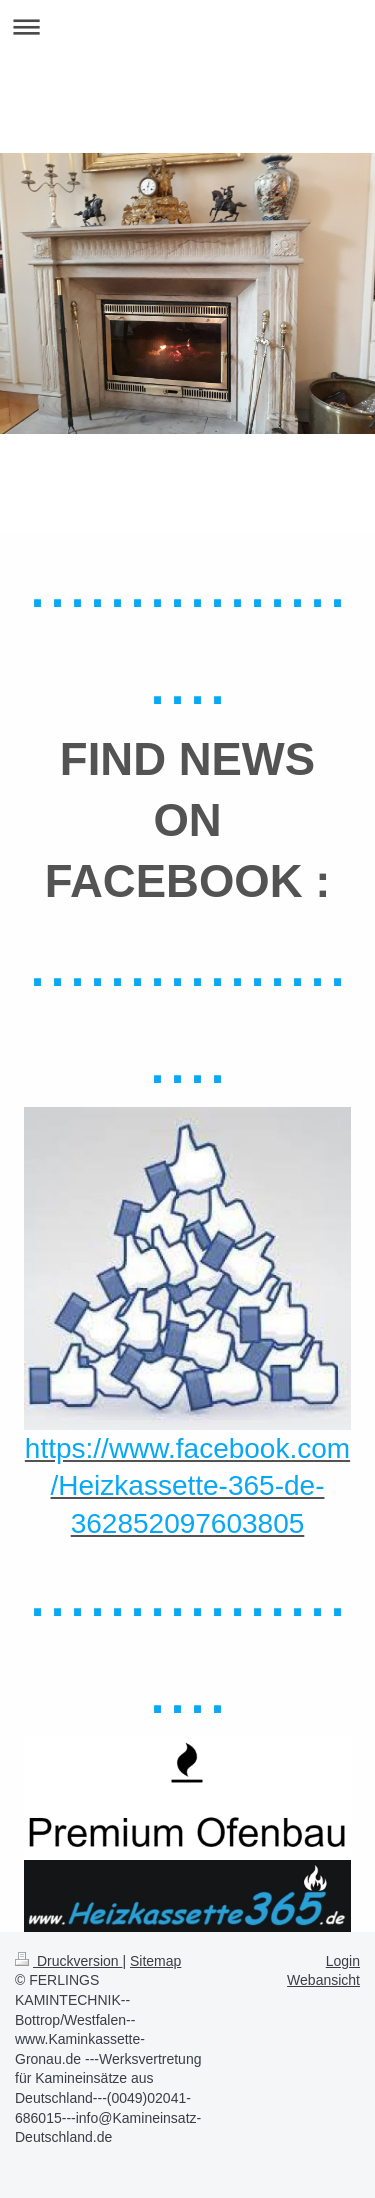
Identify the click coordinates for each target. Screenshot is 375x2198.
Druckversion (68, 1961)
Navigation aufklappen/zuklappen (187, 26)
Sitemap (155, 1961)
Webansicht (323, 1980)
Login (343, 1961)
